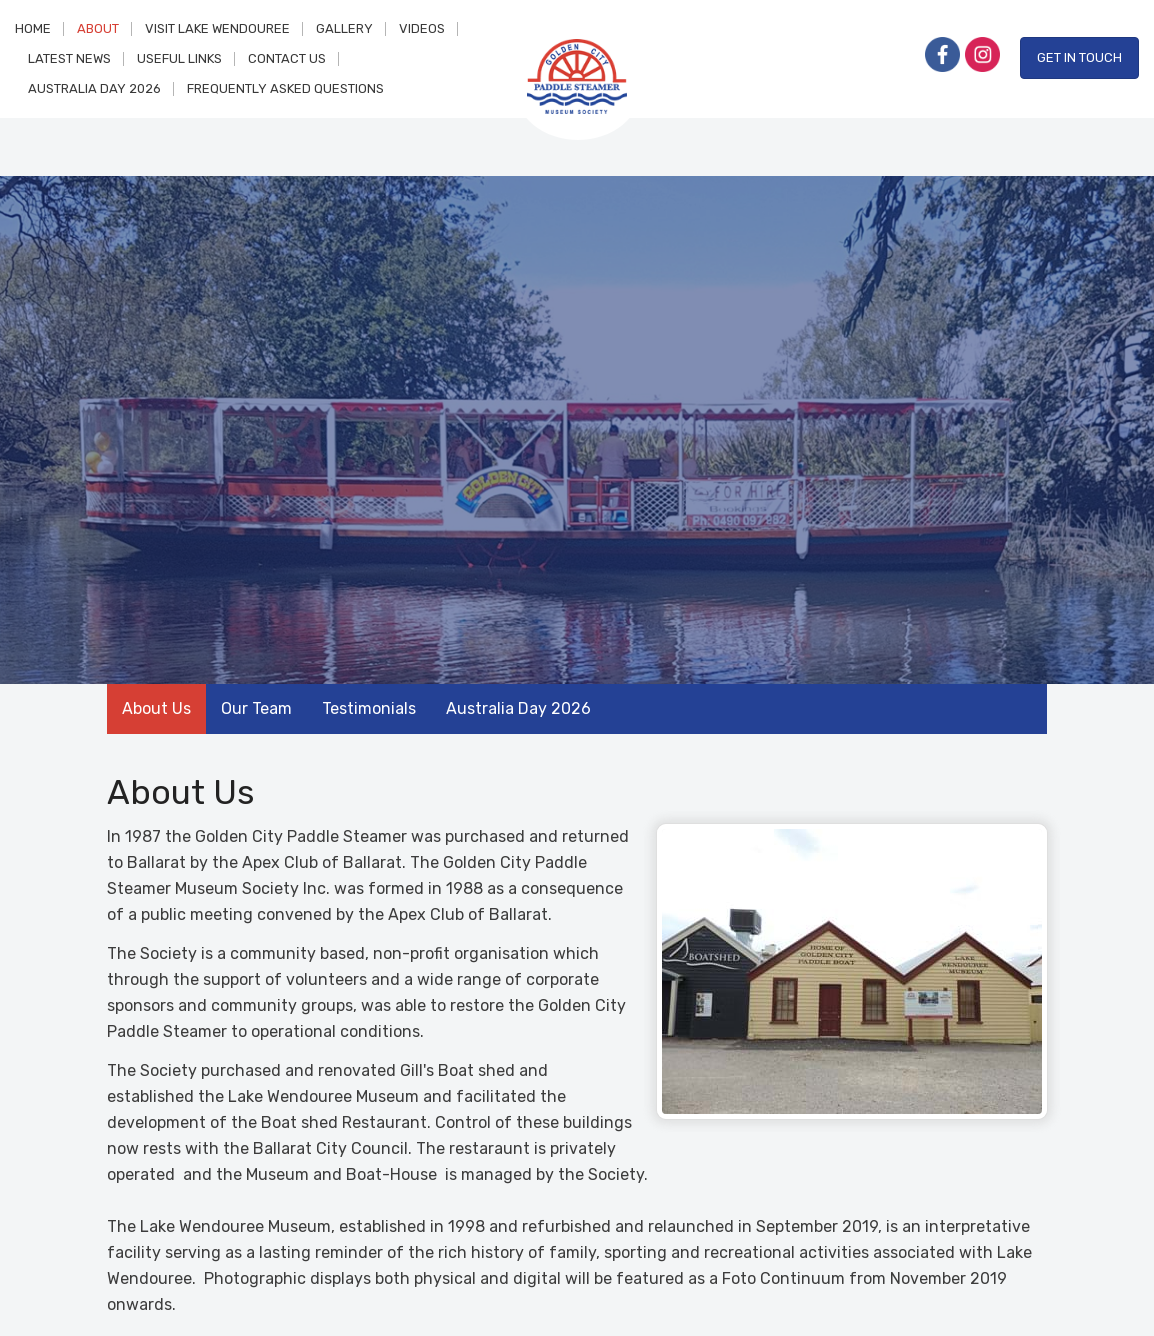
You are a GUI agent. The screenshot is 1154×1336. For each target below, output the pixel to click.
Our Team (256, 708)
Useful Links (179, 58)
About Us (156, 708)
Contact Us (287, 58)
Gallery (344, 28)
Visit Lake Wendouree (217, 28)
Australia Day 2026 (94, 88)
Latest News (69, 58)
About (98, 28)
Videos (422, 28)
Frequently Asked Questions (285, 88)
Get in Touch (1079, 57)
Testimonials (369, 708)
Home (33, 28)
